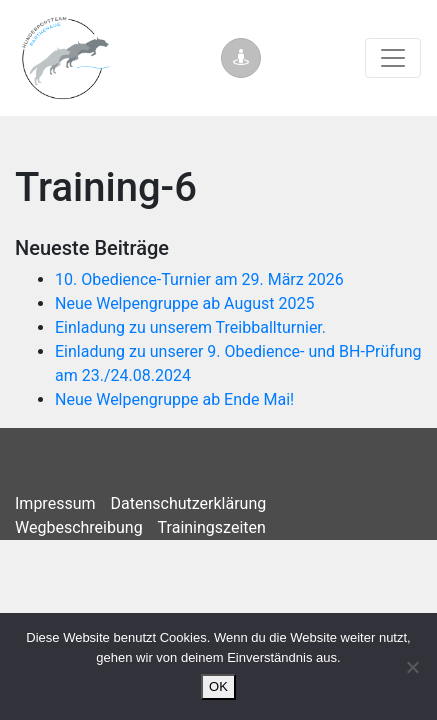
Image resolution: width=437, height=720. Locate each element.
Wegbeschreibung (79, 527)
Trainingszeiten (212, 527)
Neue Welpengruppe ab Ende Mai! (174, 399)
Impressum (55, 503)
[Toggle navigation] (393, 58)
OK (218, 686)
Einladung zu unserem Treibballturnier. (190, 327)
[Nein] (412, 667)
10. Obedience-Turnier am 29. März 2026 (199, 279)
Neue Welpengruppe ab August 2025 (185, 303)
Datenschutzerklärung (189, 503)
